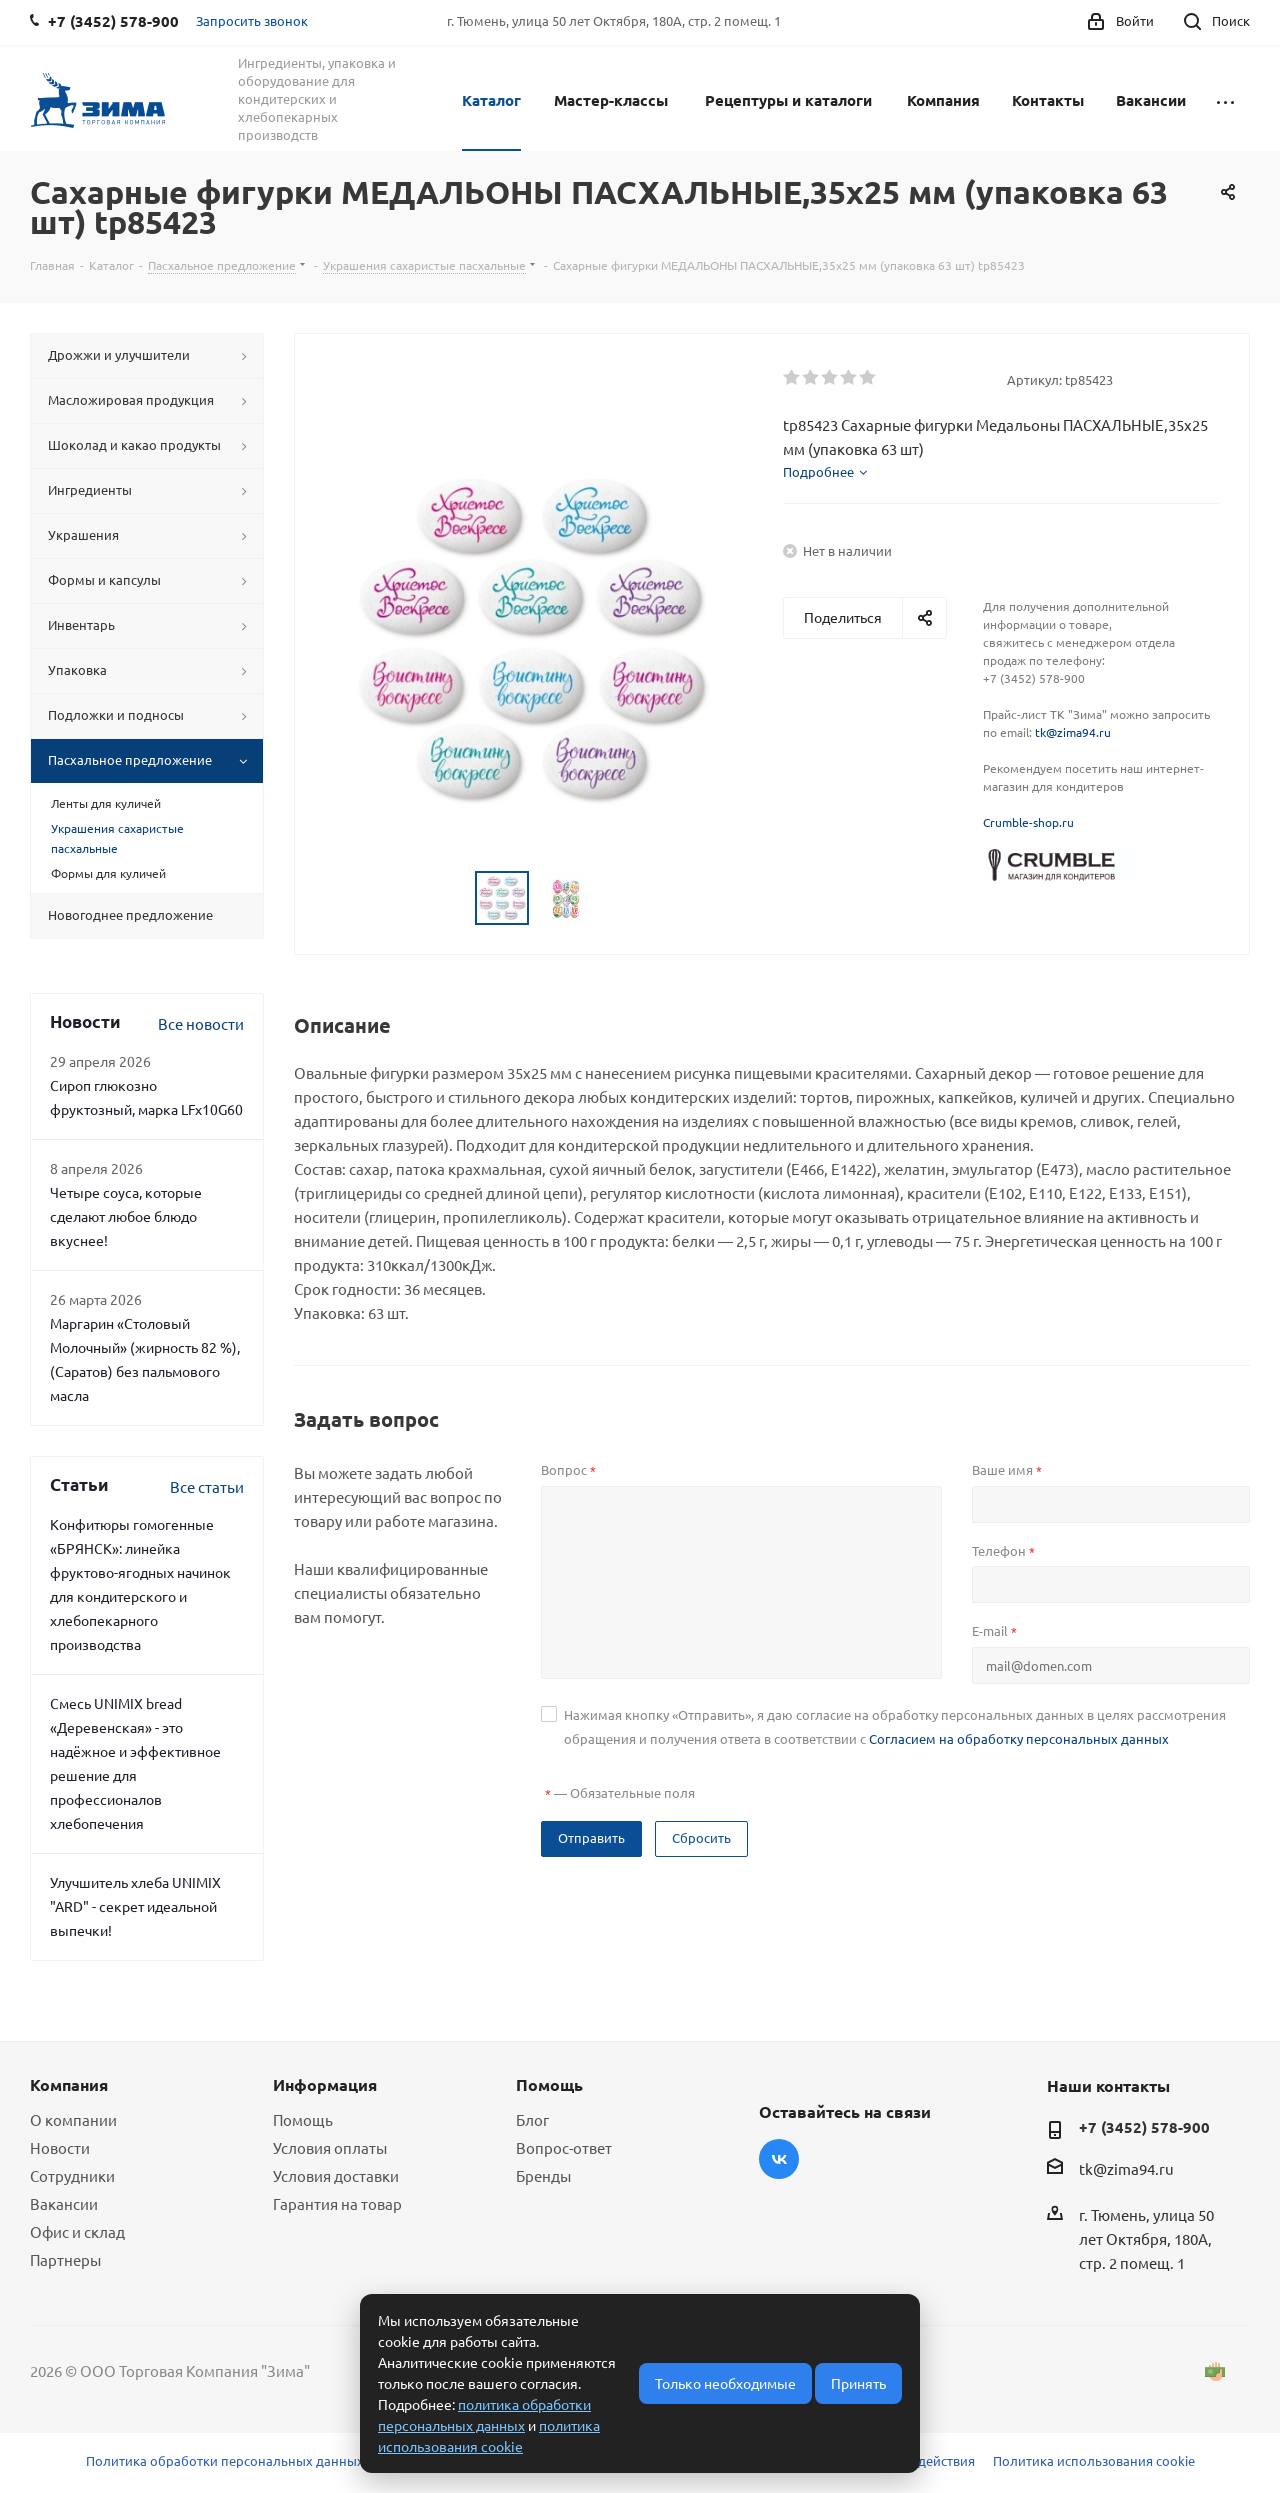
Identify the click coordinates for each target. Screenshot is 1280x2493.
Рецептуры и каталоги (788, 100)
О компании (73, 2119)
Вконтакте (779, 2159)
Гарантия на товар (337, 2203)
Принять (858, 2383)
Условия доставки (336, 2175)
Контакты (1048, 100)
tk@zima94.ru (1073, 732)
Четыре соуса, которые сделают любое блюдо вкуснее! (126, 1216)
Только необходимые (725, 2383)
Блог (532, 2119)
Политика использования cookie (1094, 2460)
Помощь (303, 2119)
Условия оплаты (330, 2147)
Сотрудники (72, 2175)
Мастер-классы (611, 100)
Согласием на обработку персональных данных (1019, 1738)
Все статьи (207, 1486)
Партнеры (65, 2259)
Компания (943, 100)
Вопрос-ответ (564, 2147)
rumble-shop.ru (1032, 822)
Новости (60, 2147)
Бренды (543, 2175)
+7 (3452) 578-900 (1144, 2127)
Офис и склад (77, 2231)
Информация (325, 2084)
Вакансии (1151, 100)
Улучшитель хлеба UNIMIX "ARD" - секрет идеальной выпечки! (135, 1906)
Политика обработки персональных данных (225, 2460)
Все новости (201, 1023)
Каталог (491, 100)
